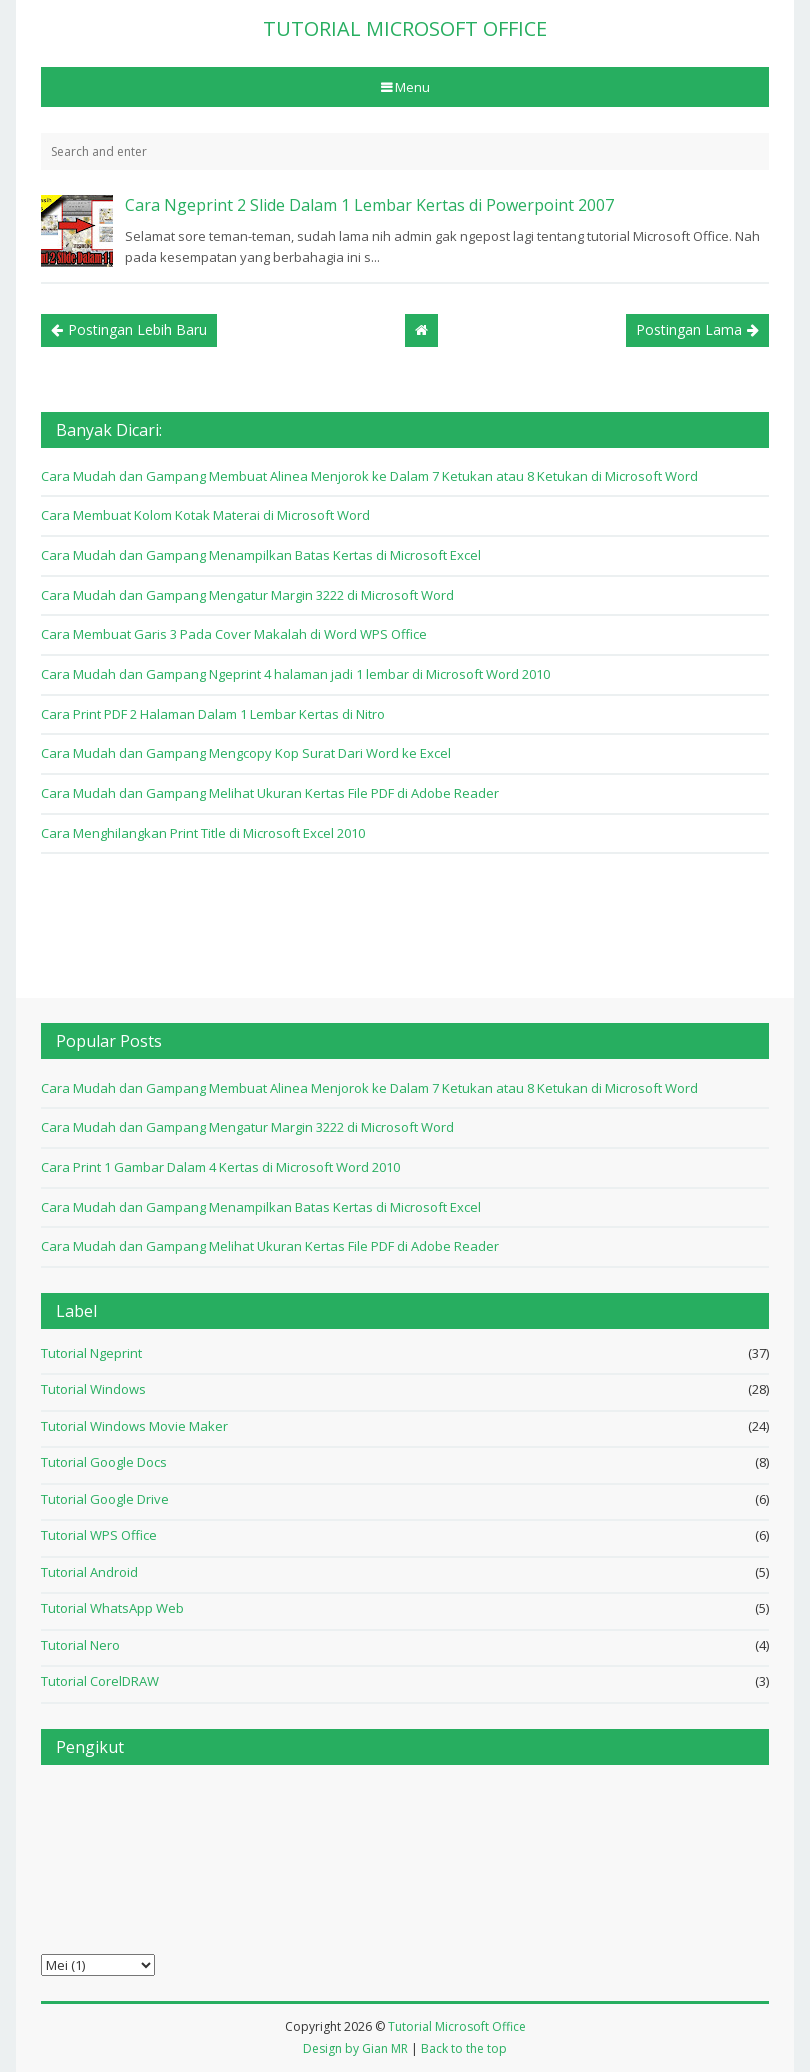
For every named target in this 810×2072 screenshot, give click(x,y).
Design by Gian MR (355, 2048)
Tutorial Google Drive (105, 1499)
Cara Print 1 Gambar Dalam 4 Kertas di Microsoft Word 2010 (220, 1167)
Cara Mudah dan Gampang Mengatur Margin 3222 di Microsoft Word (247, 595)
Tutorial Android (89, 1572)
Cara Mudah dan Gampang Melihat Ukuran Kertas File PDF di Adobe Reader (270, 793)
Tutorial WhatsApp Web (112, 1608)
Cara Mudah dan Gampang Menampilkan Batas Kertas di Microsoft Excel (261, 555)
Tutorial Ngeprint (91, 1353)
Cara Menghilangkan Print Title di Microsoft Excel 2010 (203, 833)
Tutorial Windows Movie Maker (134, 1426)
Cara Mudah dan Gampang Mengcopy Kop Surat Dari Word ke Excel (246, 753)
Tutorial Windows (93, 1389)
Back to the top (464, 2048)
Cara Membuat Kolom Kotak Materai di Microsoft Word (205, 515)
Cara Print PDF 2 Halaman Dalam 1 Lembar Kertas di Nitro (213, 714)
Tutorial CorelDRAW (100, 1681)
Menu (411, 87)
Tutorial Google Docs (104, 1462)
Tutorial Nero (80, 1645)
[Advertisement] (405, 924)
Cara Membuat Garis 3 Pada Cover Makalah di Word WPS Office (234, 634)
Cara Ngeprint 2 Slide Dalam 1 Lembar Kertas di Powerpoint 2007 (369, 205)
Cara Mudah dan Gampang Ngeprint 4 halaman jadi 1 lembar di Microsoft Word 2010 (295, 674)
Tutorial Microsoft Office (457, 2026)
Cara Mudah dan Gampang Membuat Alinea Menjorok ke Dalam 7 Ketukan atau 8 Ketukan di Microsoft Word (369, 476)
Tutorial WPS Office (99, 1535)
